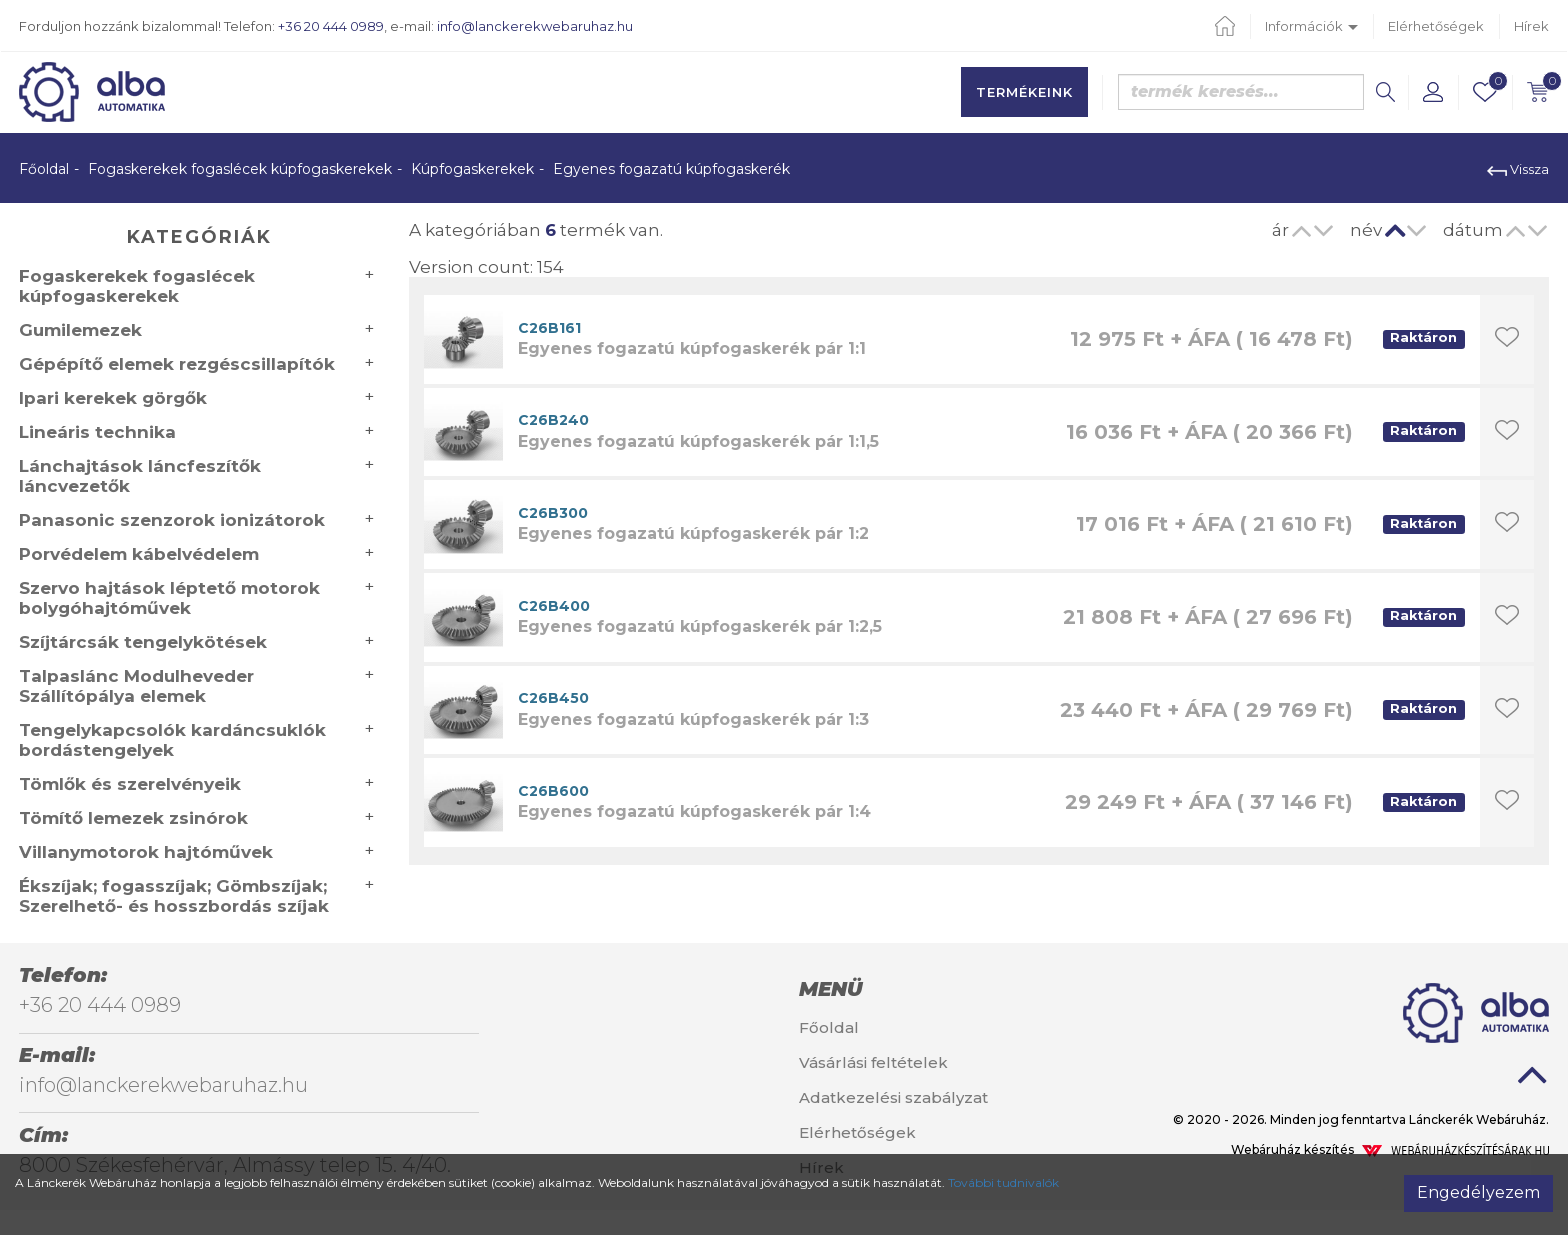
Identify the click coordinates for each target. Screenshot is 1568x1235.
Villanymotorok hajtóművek (146, 852)
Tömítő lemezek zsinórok (133, 818)
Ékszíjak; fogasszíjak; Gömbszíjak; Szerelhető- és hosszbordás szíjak (174, 896)
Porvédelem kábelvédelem (139, 554)
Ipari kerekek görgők (113, 398)
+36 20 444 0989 (331, 26)
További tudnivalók (1003, 1182)
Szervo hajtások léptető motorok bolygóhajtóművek (169, 598)
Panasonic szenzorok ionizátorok (172, 520)
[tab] (914, 989)
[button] (1433, 92)
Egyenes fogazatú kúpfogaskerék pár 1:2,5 (700, 626)
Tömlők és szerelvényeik (130, 784)
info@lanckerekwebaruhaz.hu (535, 26)
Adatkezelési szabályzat (893, 1097)
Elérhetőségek (1436, 26)
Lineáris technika (97, 432)
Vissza (1518, 169)
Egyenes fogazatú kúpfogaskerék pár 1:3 (693, 719)
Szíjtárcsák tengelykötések (143, 642)
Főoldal (44, 169)
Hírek (1531, 26)
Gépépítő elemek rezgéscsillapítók (177, 364)
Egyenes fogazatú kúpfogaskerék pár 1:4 (694, 811)
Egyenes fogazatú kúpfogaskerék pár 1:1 (692, 348)
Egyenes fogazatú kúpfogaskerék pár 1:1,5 (698, 441)
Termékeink (1024, 92)
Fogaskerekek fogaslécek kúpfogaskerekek (240, 169)
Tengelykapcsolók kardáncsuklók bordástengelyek (172, 740)
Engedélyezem (1478, 1192)
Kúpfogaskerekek (472, 169)
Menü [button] (830, 989)
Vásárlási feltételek (873, 1062)
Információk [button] (1311, 26)
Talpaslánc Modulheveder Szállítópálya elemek (136, 686)
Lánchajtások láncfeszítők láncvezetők (140, 476)
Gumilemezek (80, 330)
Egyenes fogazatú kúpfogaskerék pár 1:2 (693, 533)
